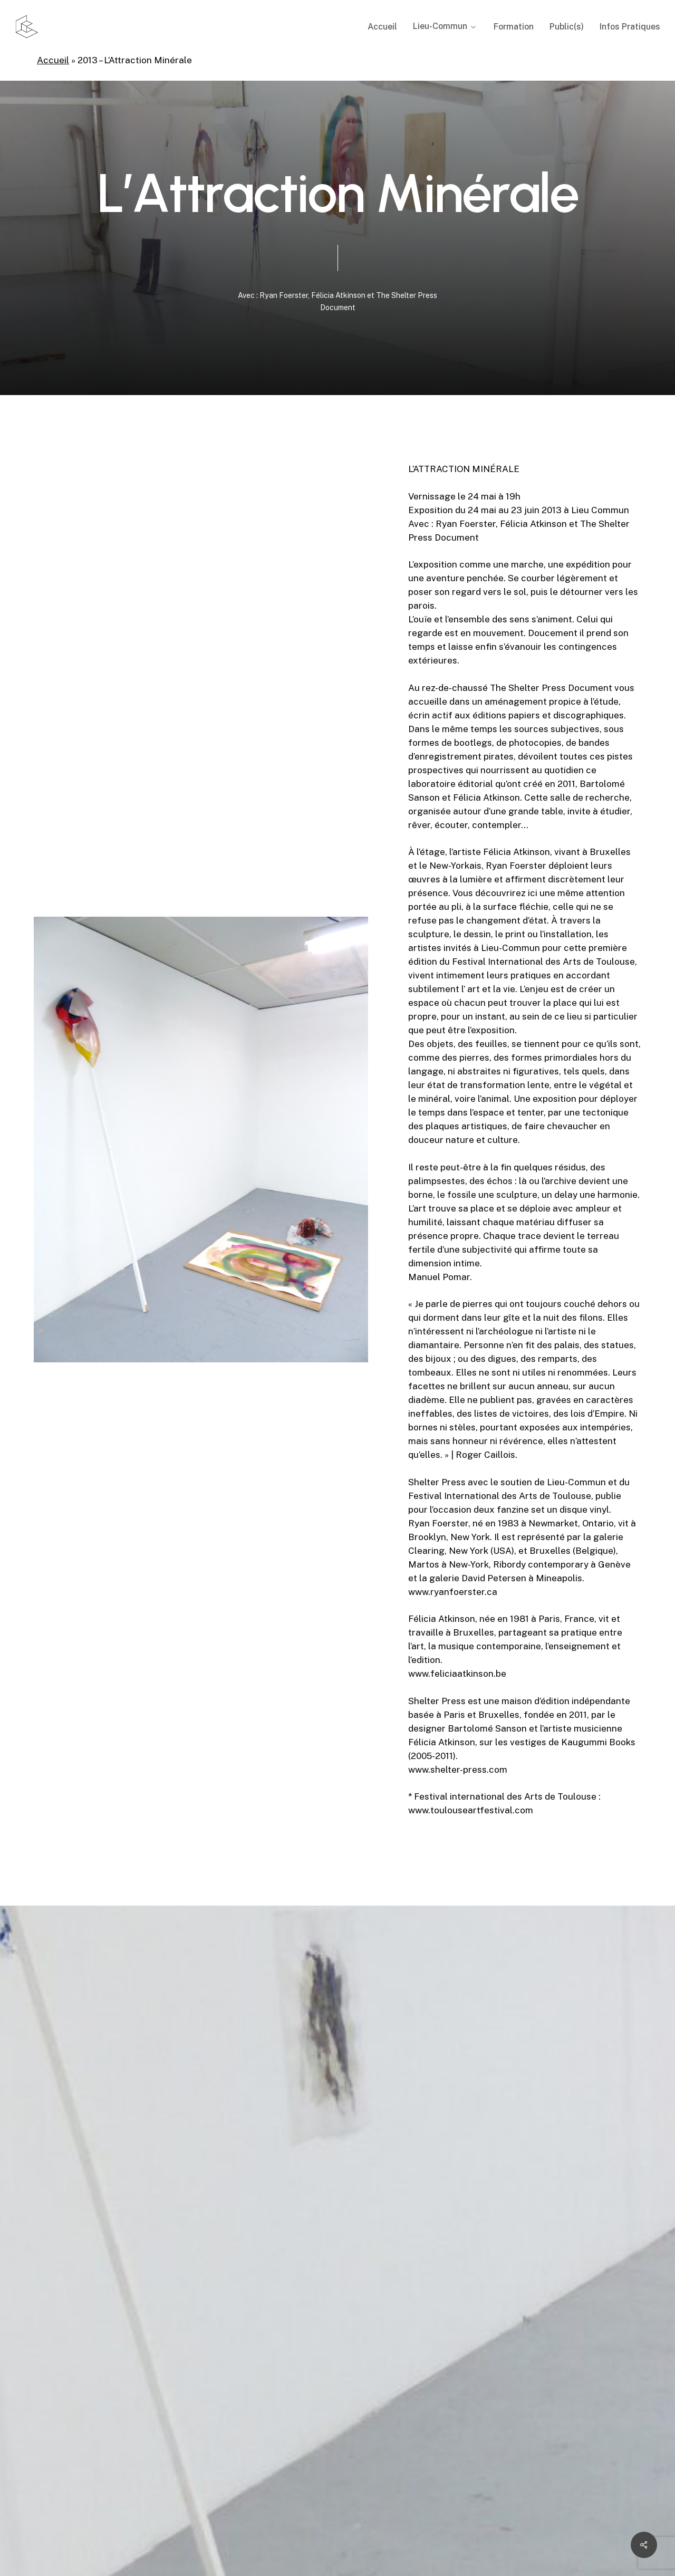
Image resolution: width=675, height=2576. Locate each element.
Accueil (53, 60)
